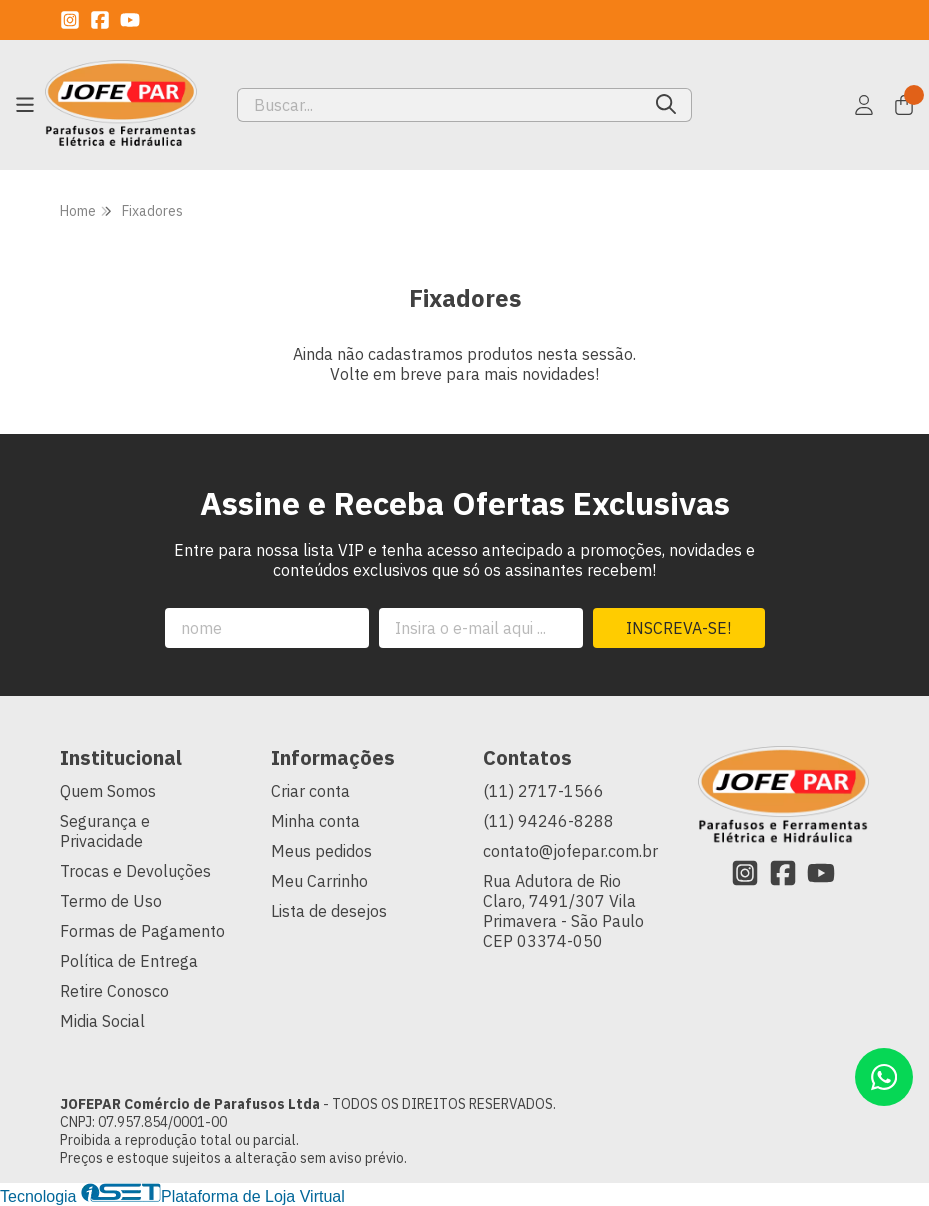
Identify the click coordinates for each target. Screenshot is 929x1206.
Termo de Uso (111, 901)
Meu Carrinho (319, 881)
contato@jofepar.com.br (570, 851)
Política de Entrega (129, 961)
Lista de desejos (329, 911)
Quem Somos (108, 791)
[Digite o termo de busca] (440, 105)
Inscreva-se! (678, 628)
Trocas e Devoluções (135, 871)
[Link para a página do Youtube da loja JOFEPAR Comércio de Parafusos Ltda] (130, 20)
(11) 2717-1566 (543, 791)
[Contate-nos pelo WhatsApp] (884, 1077)
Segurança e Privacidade (105, 831)
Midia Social (102, 1021)
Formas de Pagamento (142, 931)
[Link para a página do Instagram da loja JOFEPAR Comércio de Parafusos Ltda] (70, 20)
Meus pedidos (321, 851)
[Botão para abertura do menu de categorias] (25, 105)
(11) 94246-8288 (548, 821)
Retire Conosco (114, 991)
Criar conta (310, 791)
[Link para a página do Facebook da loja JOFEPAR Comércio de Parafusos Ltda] (100, 20)
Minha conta (315, 821)
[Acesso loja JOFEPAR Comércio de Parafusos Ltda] (864, 105)
